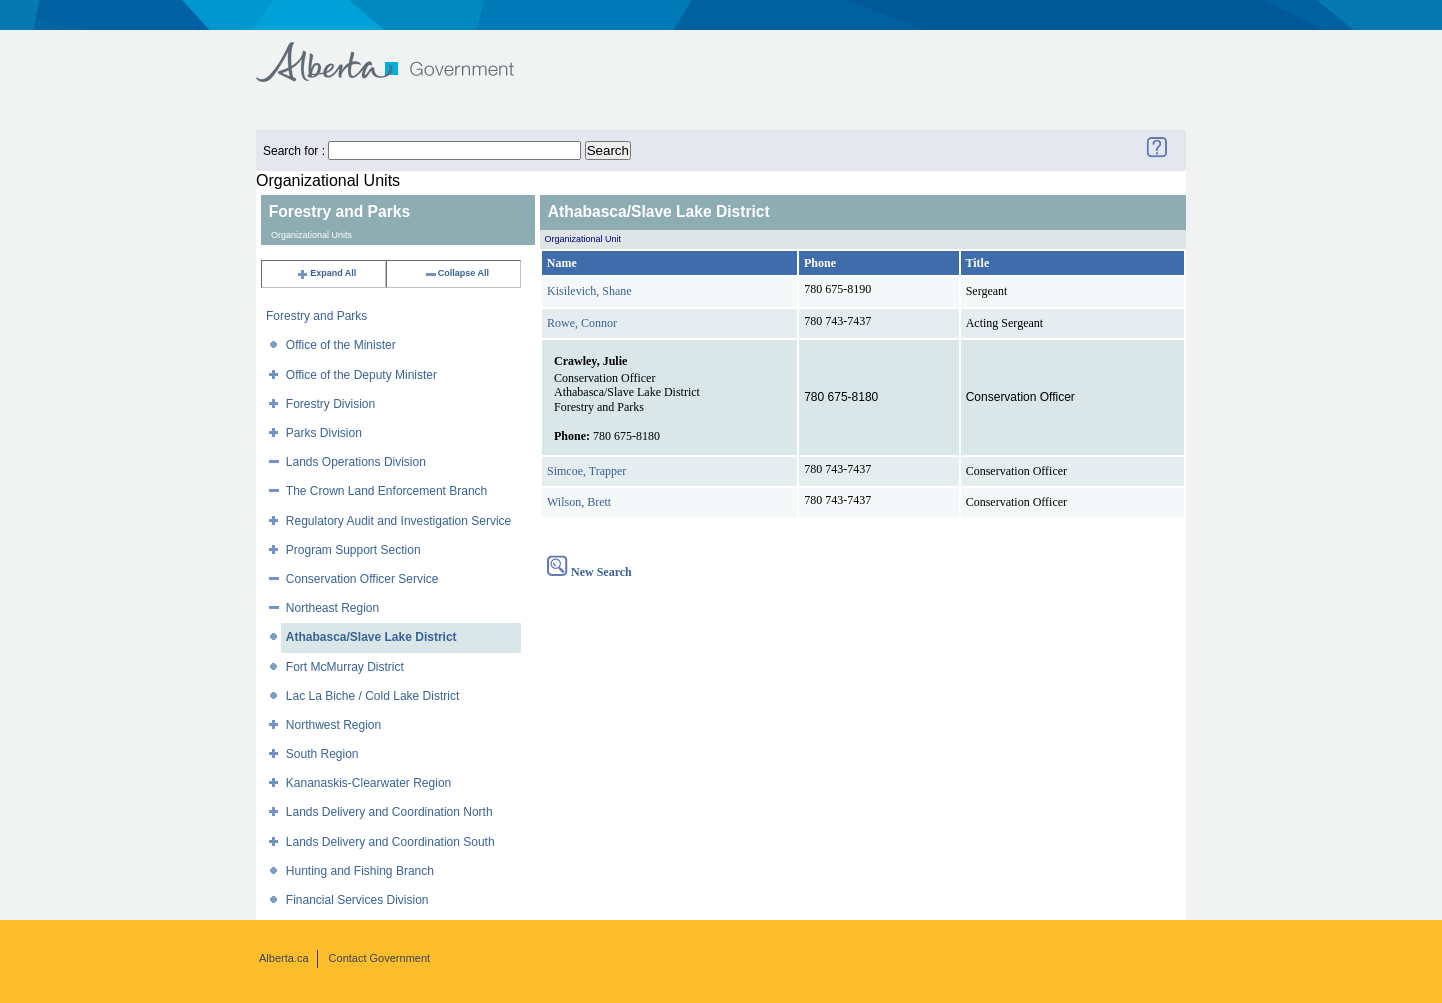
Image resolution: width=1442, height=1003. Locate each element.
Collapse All (456, 273)
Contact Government (380, 958)
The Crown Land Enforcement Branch (386, 491)
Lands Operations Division (356, 462)
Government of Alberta (401, 52)
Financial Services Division (357, 900)
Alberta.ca (284, 958)
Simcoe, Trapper (586, 471)
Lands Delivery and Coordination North (389, 812)
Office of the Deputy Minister (361, 375)
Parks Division (324, 433)
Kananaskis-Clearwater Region (368, 783)
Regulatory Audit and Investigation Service (398, 521)
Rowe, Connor (582, 323)
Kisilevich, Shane (589, 291)
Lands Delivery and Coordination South (390, 842)
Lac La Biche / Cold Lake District (372, 696)
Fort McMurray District (345, 667)
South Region (322, 754)
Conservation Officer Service (362, 579)
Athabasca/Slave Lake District (371, 637)
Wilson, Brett (579, 502)
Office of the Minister (341, 345)
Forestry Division (330, 404)
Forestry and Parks (316, 316)
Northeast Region (332, 608)
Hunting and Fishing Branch (360, 871)
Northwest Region (333, 725)
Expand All (326, 273)
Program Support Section (353, 550)
